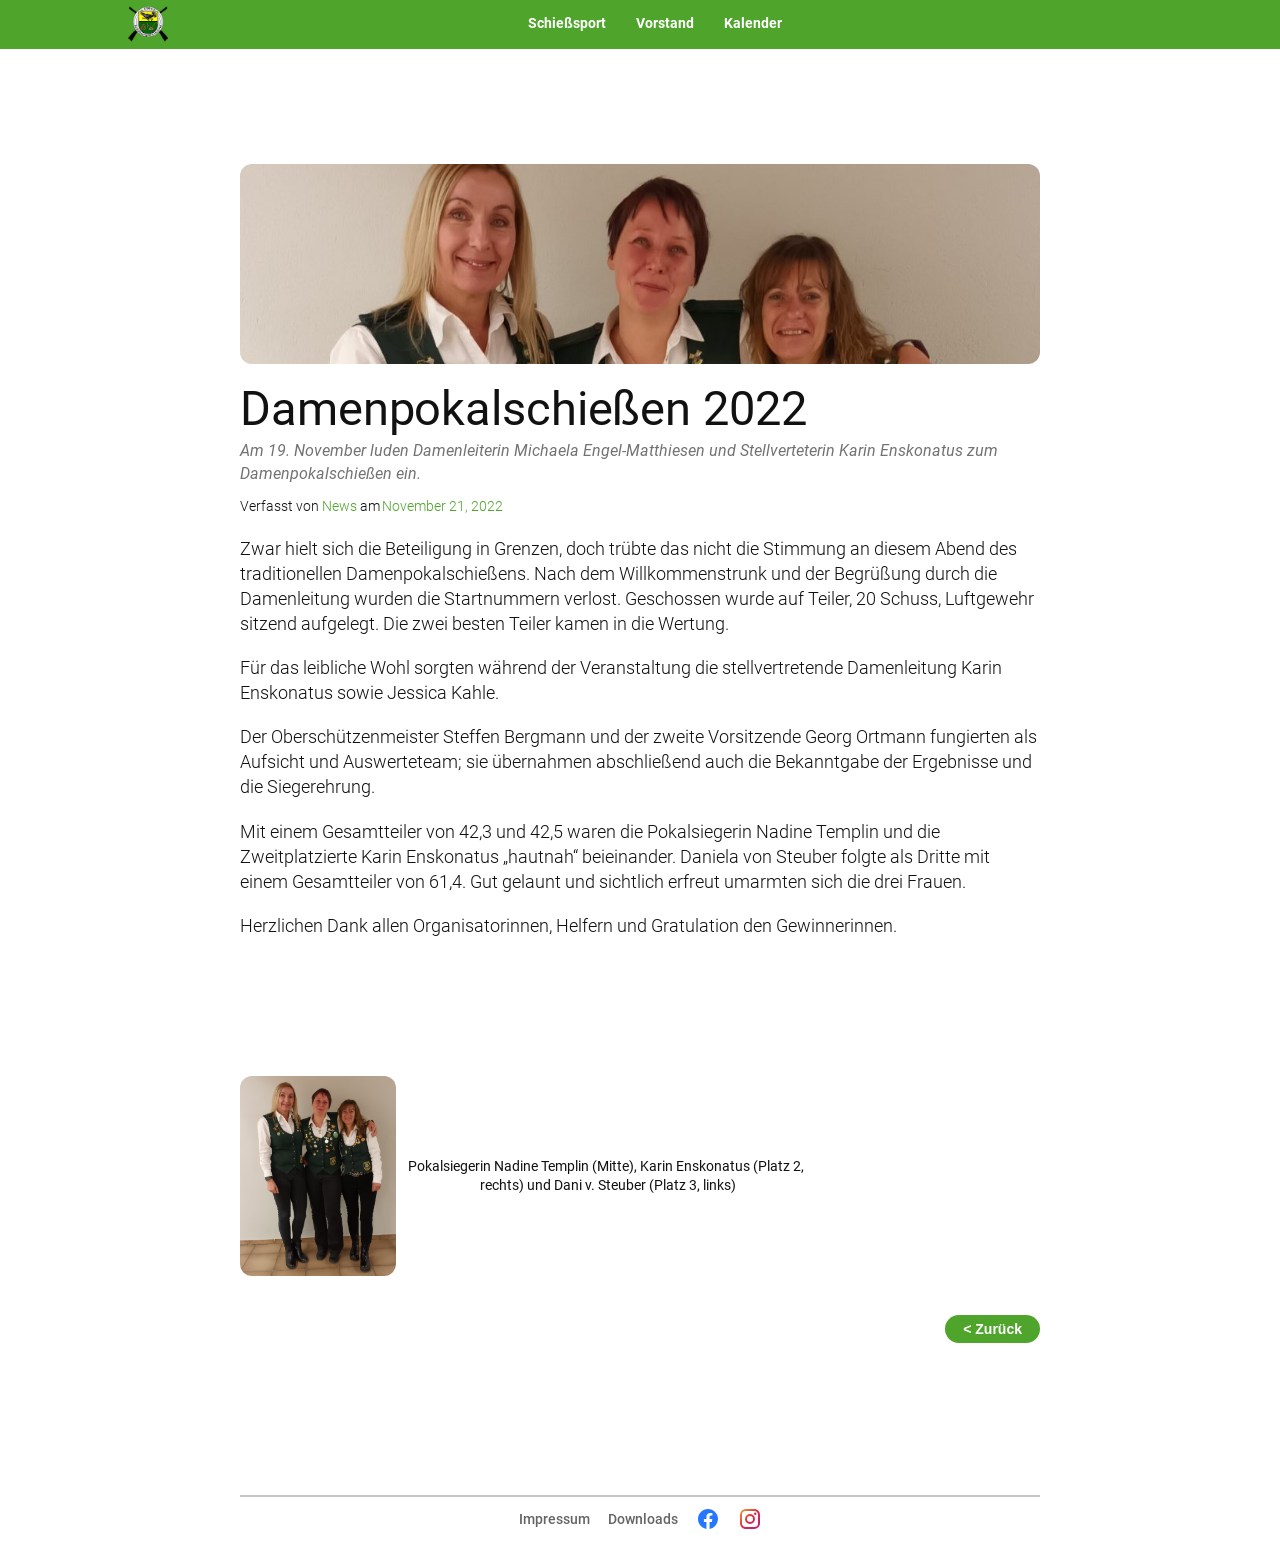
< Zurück (992, 1329)
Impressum (554, 1519)
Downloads (643, 1519)
